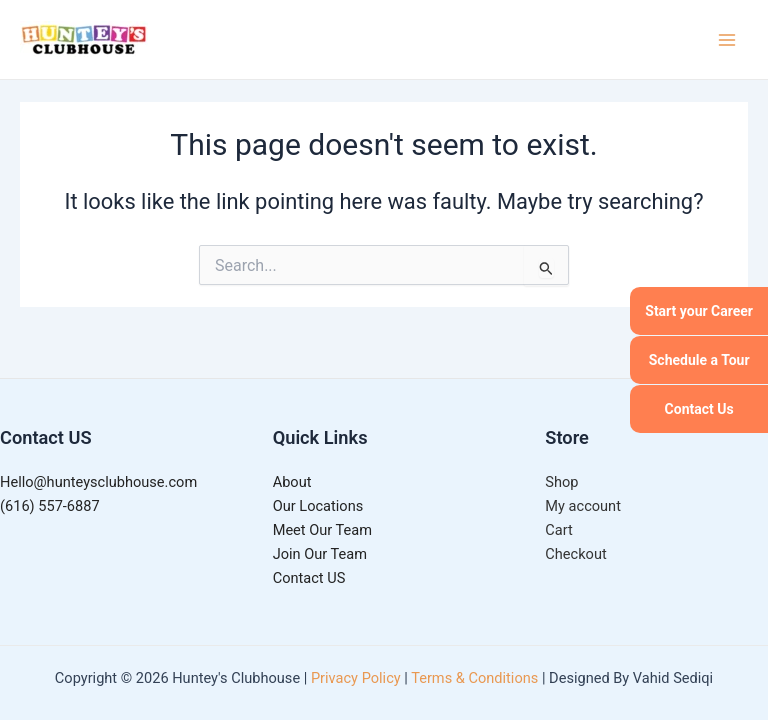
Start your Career (699, 311)
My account (583, 506)
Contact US (309, 578)
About (292, 482)
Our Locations (318, 506)
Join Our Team (320, 554)
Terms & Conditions (474, 678)
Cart (558, 530)
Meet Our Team (322, 530)
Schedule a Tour (699, 360)
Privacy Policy (356, 678)
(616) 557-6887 (50, 506)
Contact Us (699, 409)
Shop (561, 482)
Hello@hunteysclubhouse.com (98, 482)
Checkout (575, 554)
